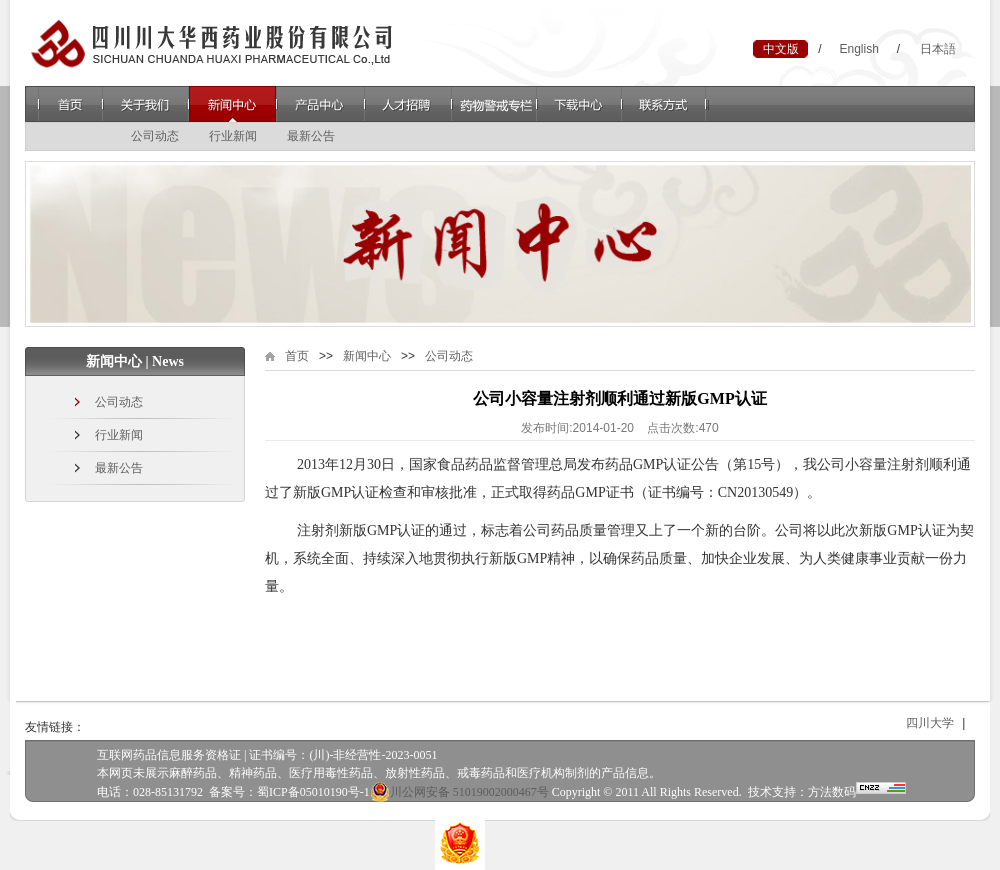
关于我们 (145, 104)
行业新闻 (233, 136)
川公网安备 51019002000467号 (459, 792)
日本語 (938, 49)
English (858, 49)
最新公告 (311, 136)
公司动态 (155, 136)
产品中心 (320, 104)
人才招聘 (408, 104)
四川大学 (935, 723)
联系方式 (665, 104)
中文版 (781, 49)
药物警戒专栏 (494, 104)
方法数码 (832, 792)
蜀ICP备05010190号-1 (313, 792)
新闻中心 (232, 104)
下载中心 (579, 104)
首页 (70, 104)
